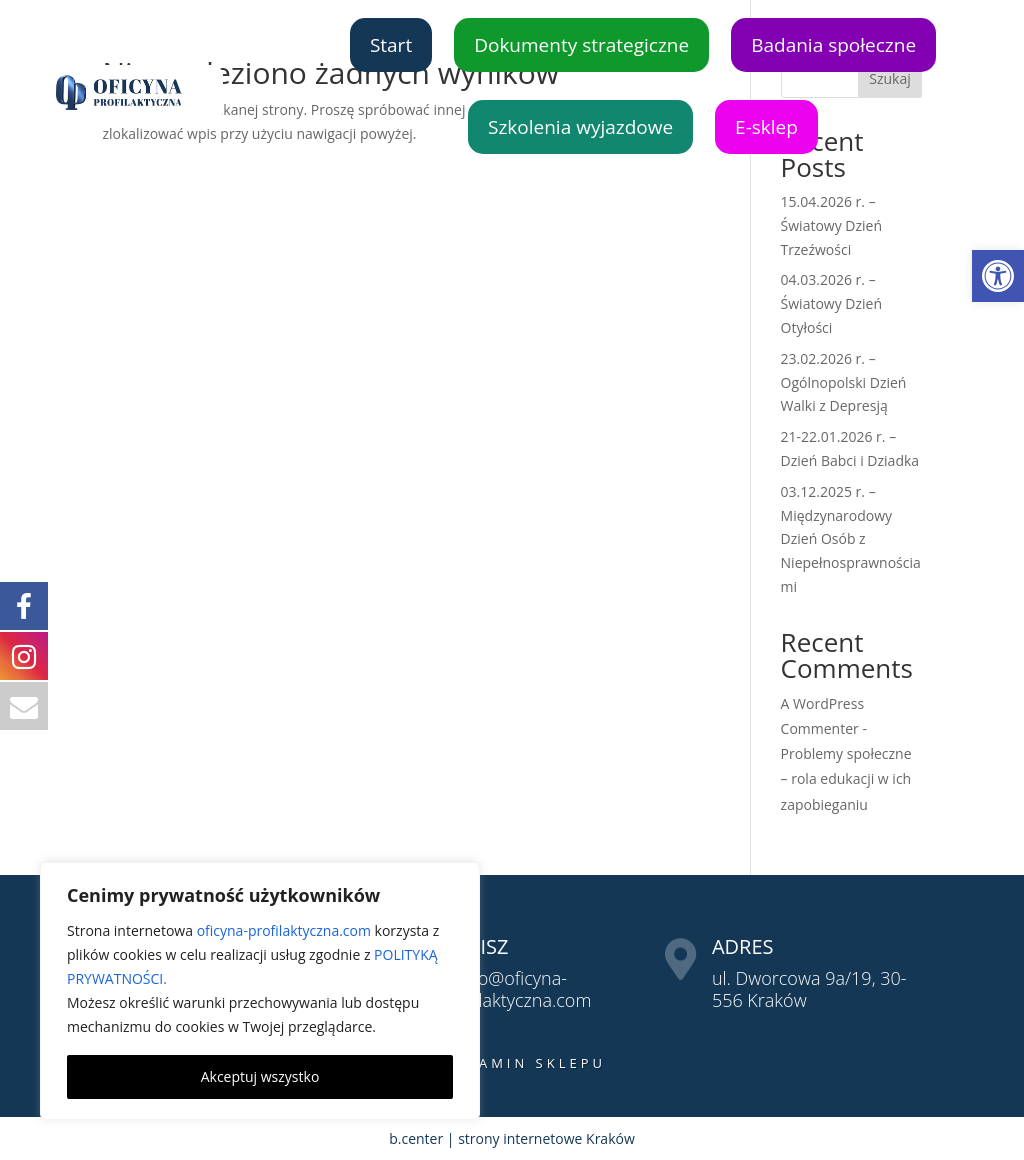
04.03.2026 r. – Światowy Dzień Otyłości (831, 303)
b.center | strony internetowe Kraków (512, 1138)
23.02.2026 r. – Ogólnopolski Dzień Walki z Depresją (844, 382)
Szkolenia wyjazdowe (580, 127)
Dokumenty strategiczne (581, 45)
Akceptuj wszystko (260, 1076)
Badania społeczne (833, 45)
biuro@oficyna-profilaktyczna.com (516, 989)
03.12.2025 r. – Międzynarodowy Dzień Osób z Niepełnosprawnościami (851, 539)
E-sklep (766, 127)
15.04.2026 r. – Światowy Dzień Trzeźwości (831, 225)
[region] (260, 991)
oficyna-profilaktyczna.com (284, 930)
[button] (998, 276)
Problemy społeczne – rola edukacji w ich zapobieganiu (846, 778)
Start (391, 45)
